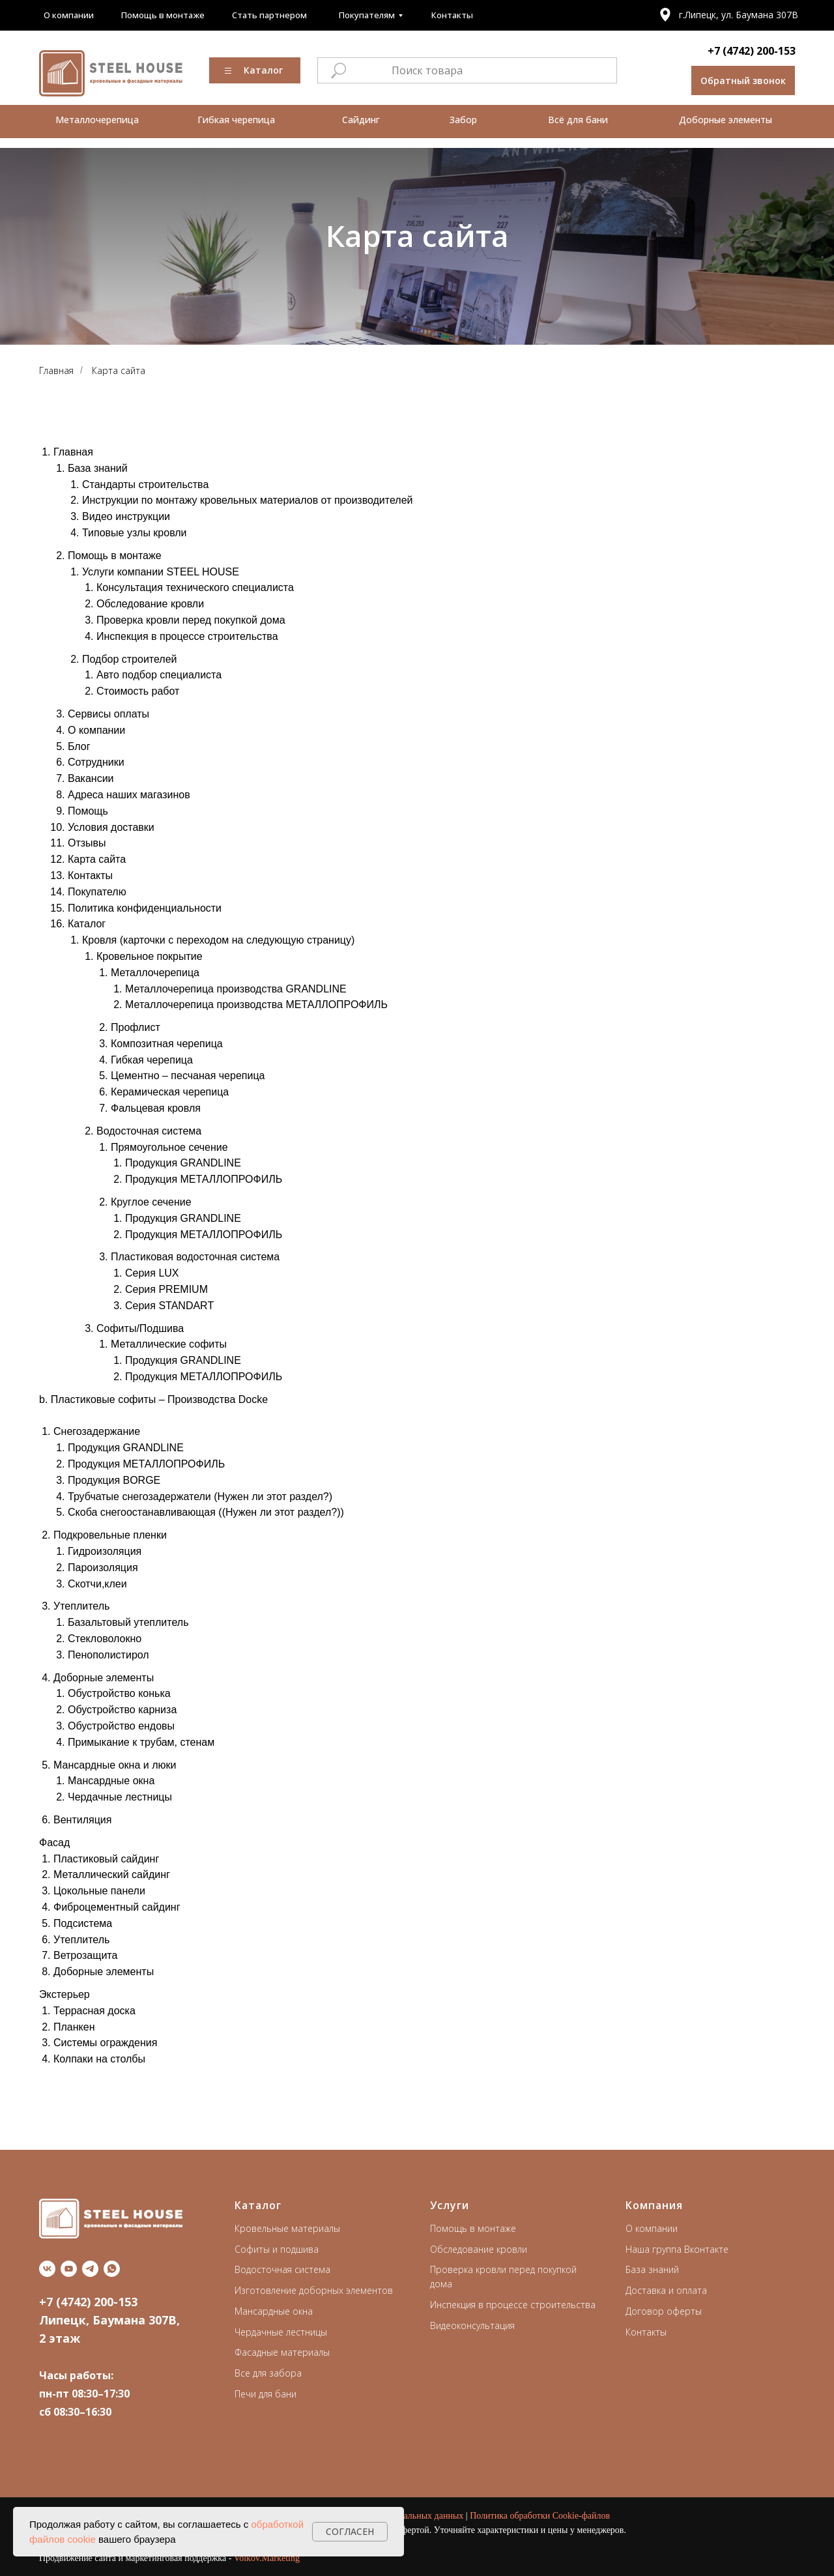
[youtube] (69, 2269)
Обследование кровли (478, 2249)
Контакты (646, 2332)
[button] (743, 80)
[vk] (47, 2269)
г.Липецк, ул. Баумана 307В (738, 14)
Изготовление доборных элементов (314, 2290)
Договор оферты (664, 2311)
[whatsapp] (112, 2269)
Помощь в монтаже (473, 2228)
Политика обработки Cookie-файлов (540, 2516)
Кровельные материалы (287, 2228)
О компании (652, 2228)
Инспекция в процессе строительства (513, 2304)
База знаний (652, 2269)
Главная (56, 370)
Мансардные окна (274, 2311)
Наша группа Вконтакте (677, 2249)
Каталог (258, 2205)
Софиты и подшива (277, 2249)
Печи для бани (265, 2394)
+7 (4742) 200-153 (752, 51)
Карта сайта (118, 370)
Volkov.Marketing (267, 2558)
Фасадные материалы (282, 2352)
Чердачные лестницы (281, 2332)
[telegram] (90, 2269)
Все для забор (265, 2373)
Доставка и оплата (666, 2290)
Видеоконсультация (472, 2325)
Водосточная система (282, 2269)
